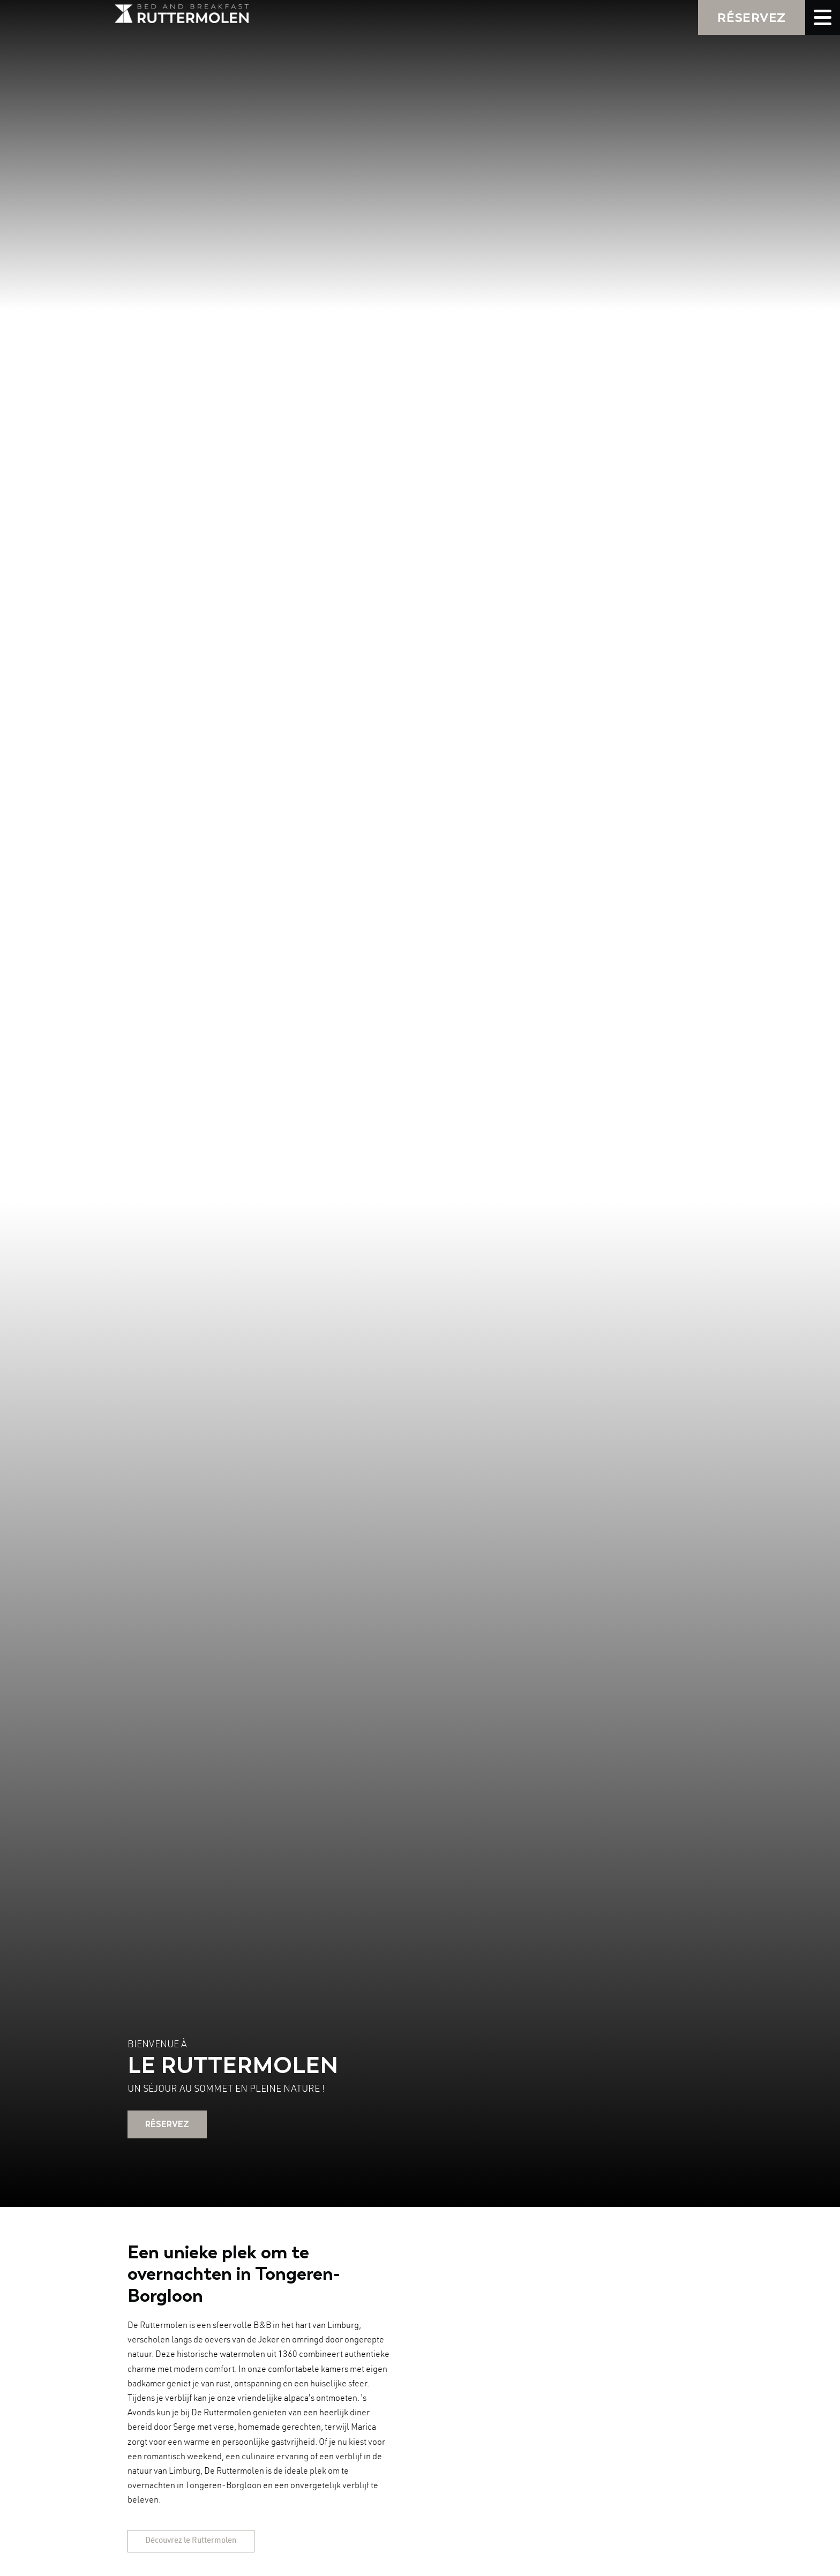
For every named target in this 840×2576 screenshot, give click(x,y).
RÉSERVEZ (751, 17)
